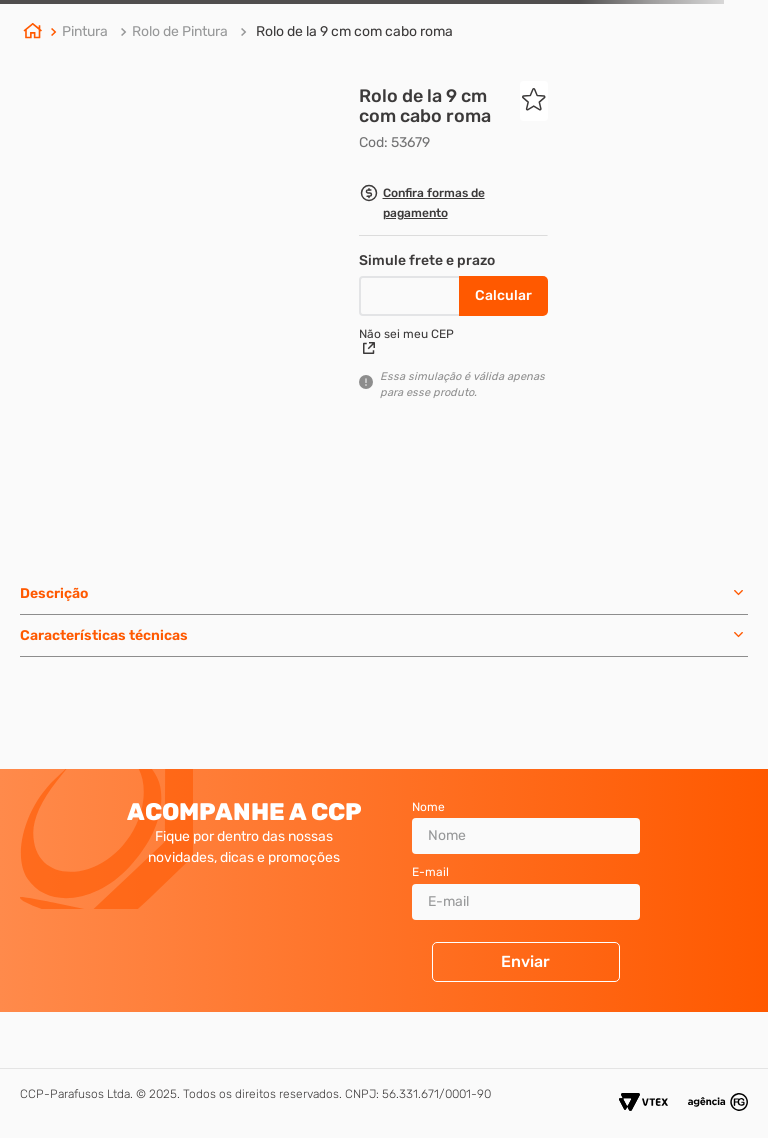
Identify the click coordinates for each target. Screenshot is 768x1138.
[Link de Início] (33, 33)
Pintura (85, 31)
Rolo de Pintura (180, 31)
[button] (453, 205)
